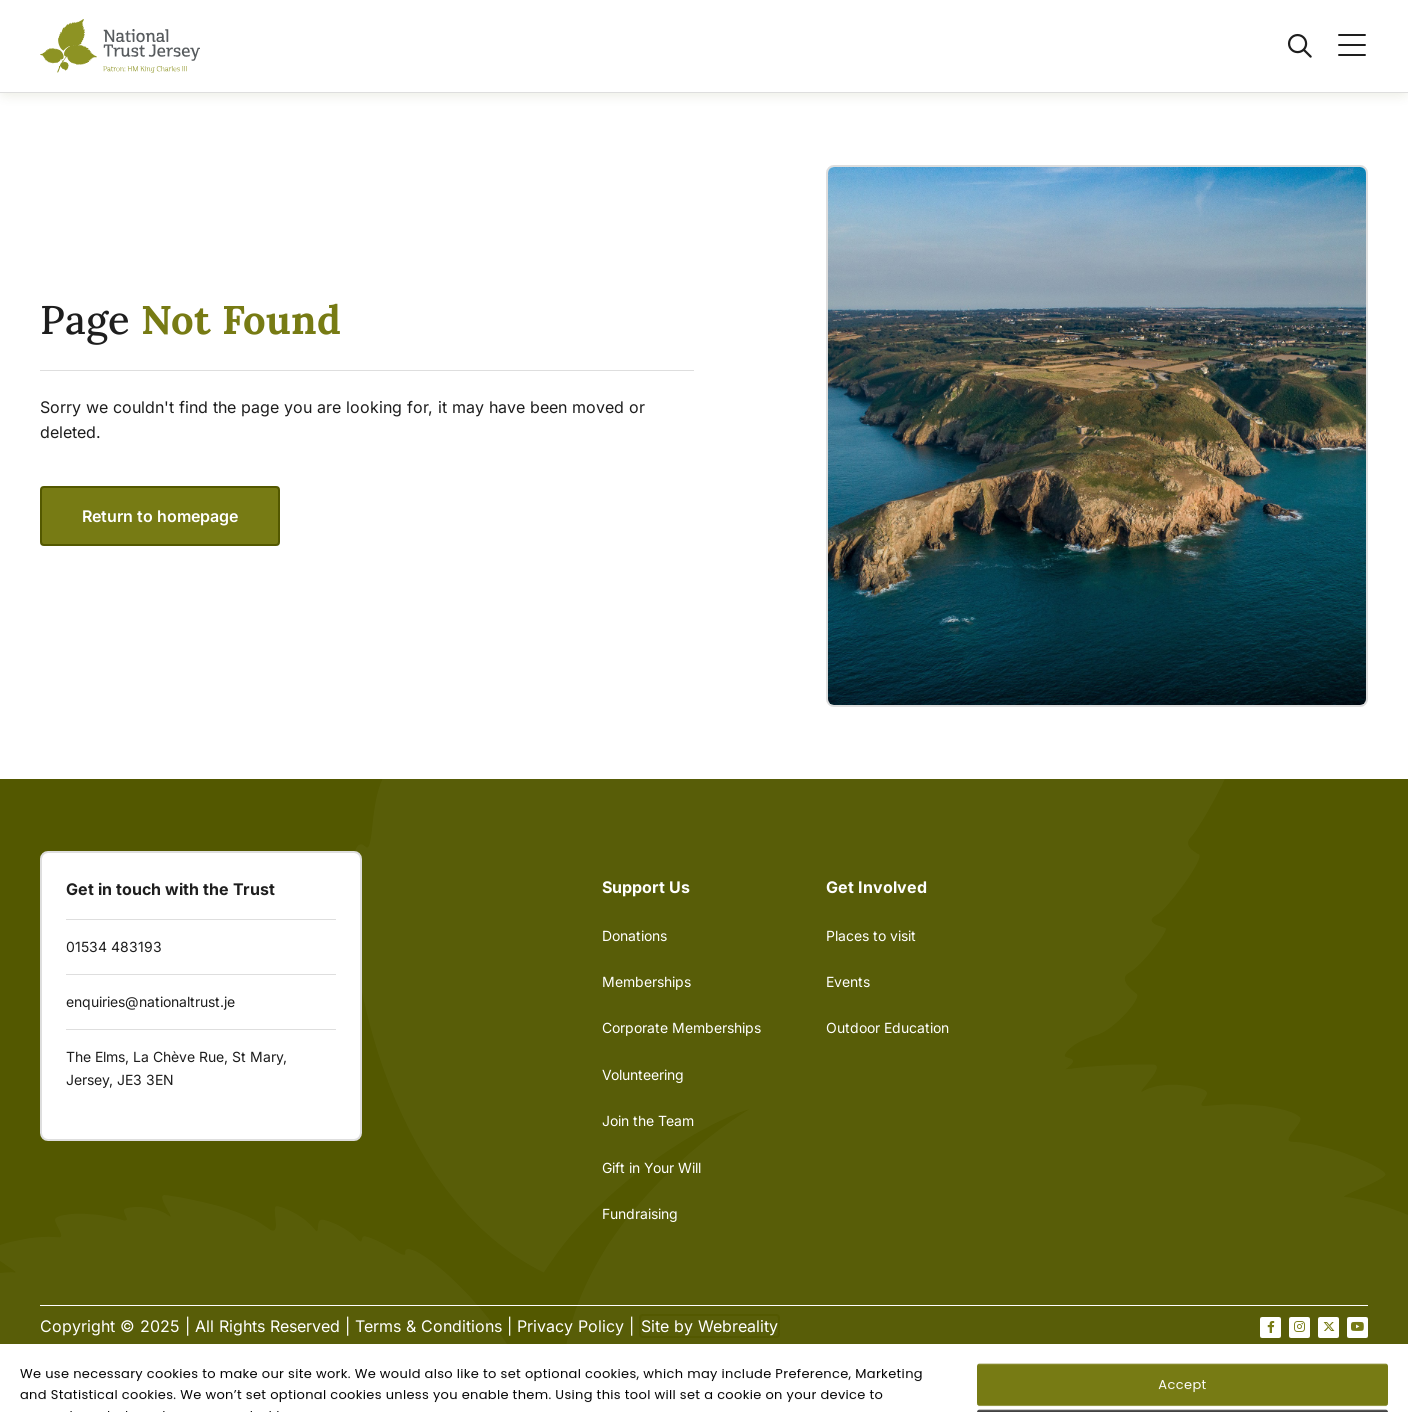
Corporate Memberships (681, 1027)
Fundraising (640, 1213)
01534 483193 (114, 946)
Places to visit (871, 935)
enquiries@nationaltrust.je (150, 1001)
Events (848, 981)
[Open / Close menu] (1340, 46)
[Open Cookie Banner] (55, 1392)
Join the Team (648, 1120)
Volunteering (643, 1074)
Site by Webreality (709, 1326)
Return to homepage (160, 516)
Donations (634, 935)
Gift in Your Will (651, 1167)
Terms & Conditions (428, 1326)
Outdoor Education (887, 1027)
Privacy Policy (570, 1326)
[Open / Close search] (1288, 46)
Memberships (646, 981)
